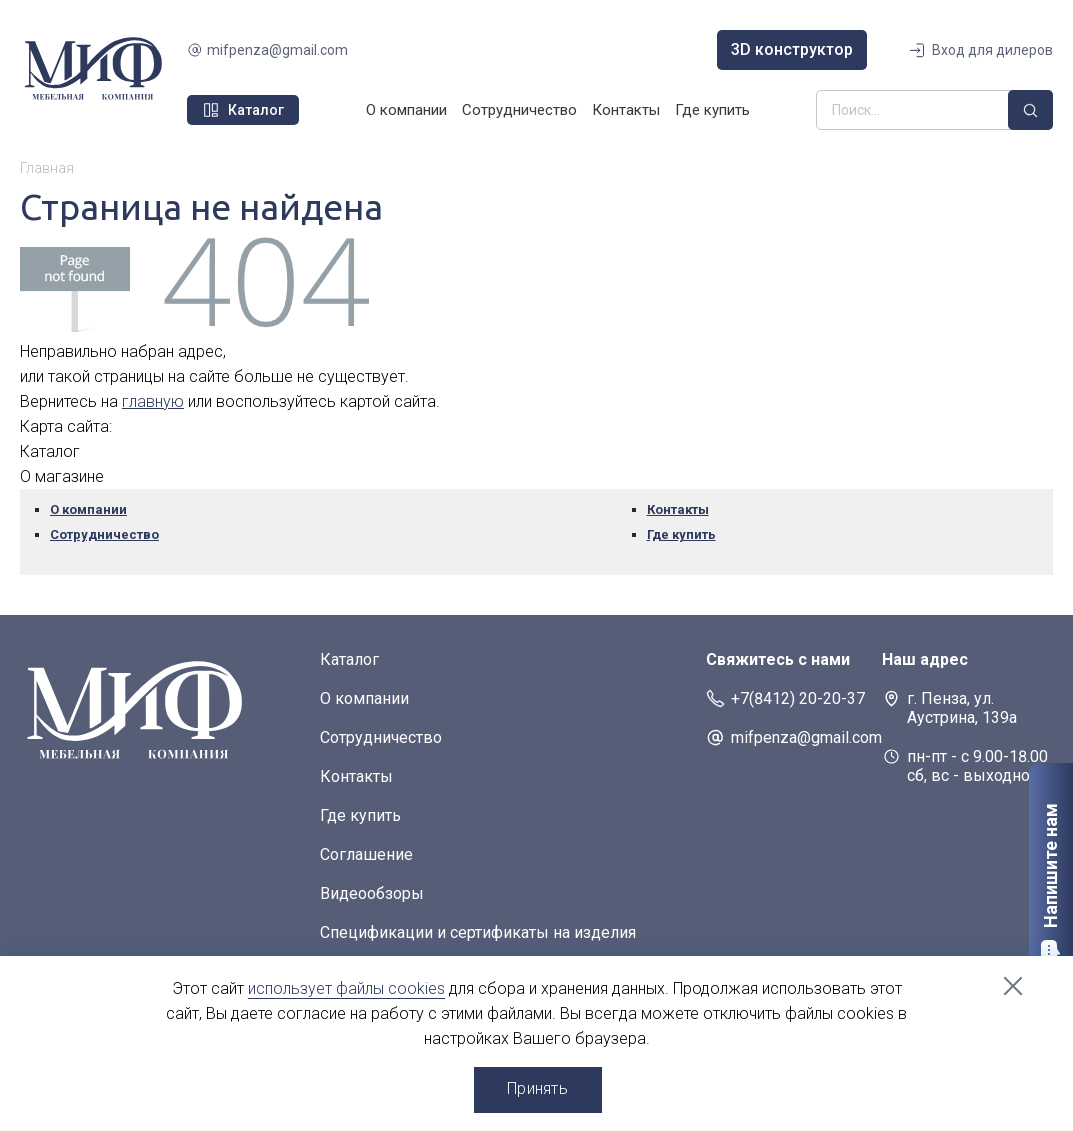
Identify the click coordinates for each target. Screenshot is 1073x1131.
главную (153, 401)
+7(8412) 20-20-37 (798, 698)
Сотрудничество (519, 110)
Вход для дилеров (992, 50)
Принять (537, 1088)
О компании (406, 110)
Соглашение (366, 854)
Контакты (626, 110)
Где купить (712, 110)
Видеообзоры (372, 893)
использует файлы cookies (346, 988)
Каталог (349, 659)
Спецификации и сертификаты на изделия (478, 932)
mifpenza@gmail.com (277, 50)
